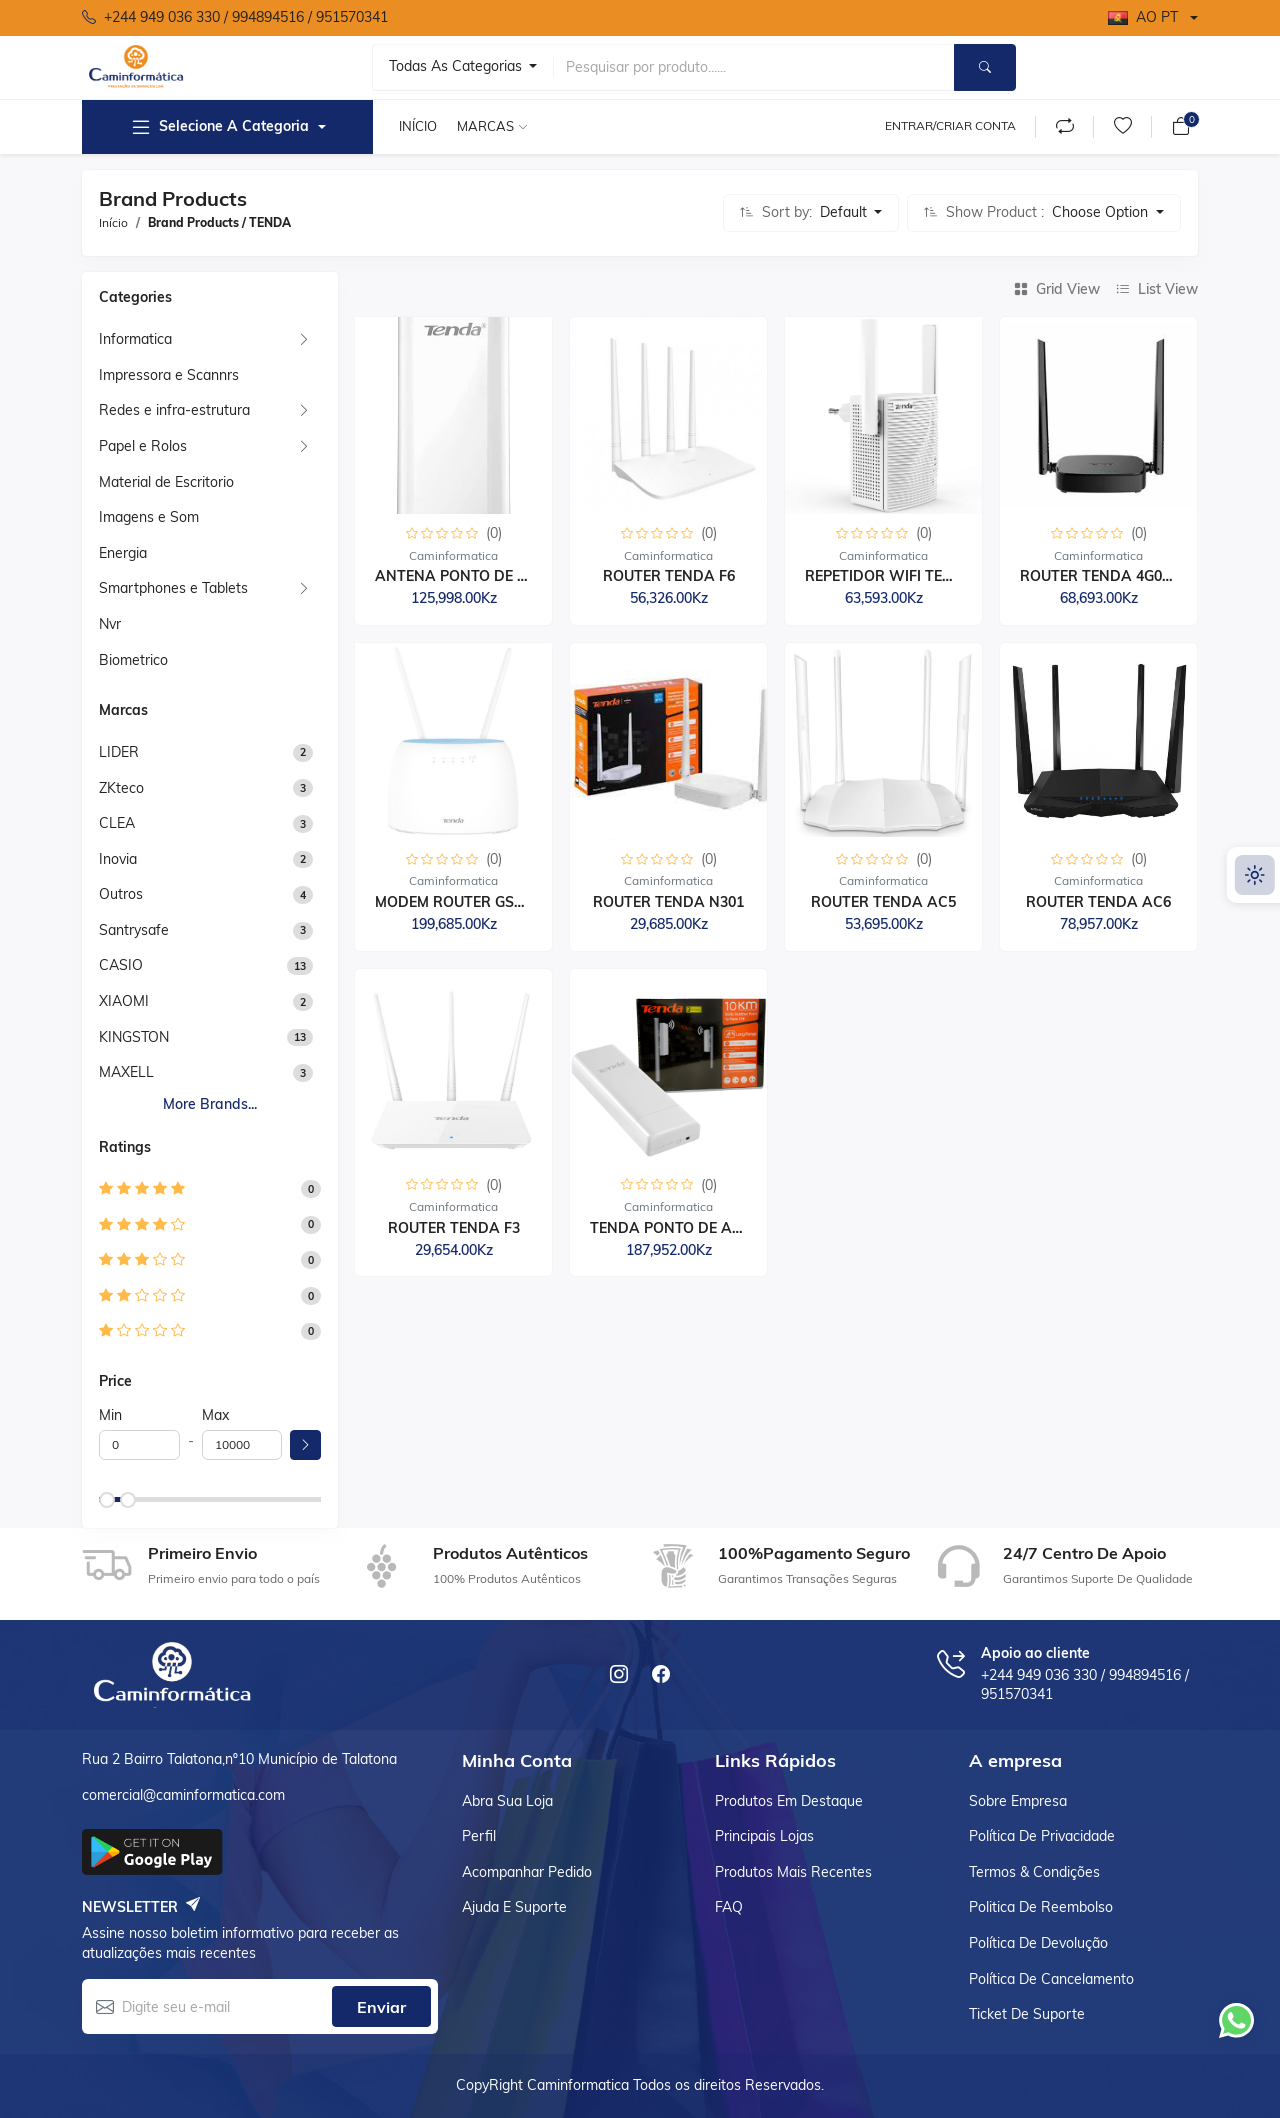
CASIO (121, 965)
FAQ (729, 1907)
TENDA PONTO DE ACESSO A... (698, 1228)
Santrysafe (134, 930)
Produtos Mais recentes (793, 1872)
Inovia (118, 859)
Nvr (110, 624)
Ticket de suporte (1027, 2014)
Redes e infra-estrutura (174, 410)
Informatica (135, 339)
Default (845, 212)
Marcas (485, 126)
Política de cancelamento (1051, 1979)
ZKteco (121, 788)
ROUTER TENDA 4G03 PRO (1112, 576)
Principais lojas (764, 1836)
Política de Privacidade (1042, 1836)
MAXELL (126, 1072)
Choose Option (1102, 212)
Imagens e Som (149, 517)
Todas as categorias (457, 66)
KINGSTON (134, 1037)
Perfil (479, 1836)
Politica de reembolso (1041, 1907)
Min (110, 1415)
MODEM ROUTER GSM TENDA (477, 902)
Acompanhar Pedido (527, 1872)
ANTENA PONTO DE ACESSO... (481, 576)
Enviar (381, 2007)
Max (215, 1415)
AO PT (1143, 17)
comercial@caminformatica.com (183, 1795)
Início (418, 126)
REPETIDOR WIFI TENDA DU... (908, 576)
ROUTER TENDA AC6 (1098, 902)
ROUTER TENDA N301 (668, 902)
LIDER (119, 752)
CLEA (117, 823)
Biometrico (133, 660)
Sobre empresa (1018, 1801)
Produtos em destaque (789, 1801)
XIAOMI (124, 1001)
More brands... (210, 1104)
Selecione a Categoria (219, 127)
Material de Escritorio (166, 482)
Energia (123, 553)
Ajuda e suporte (514, 1907)
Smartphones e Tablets (173, 588)
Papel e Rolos (143, 446)
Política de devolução (1038, 1943)
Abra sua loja (507, 1801)
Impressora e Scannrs (169, 375)
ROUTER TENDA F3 (454, 1228)
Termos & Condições (1034, 1872)
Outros (121, 894)
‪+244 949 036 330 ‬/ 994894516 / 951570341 (235, 18)
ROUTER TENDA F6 (669, 576)
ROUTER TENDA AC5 (883, 902)
